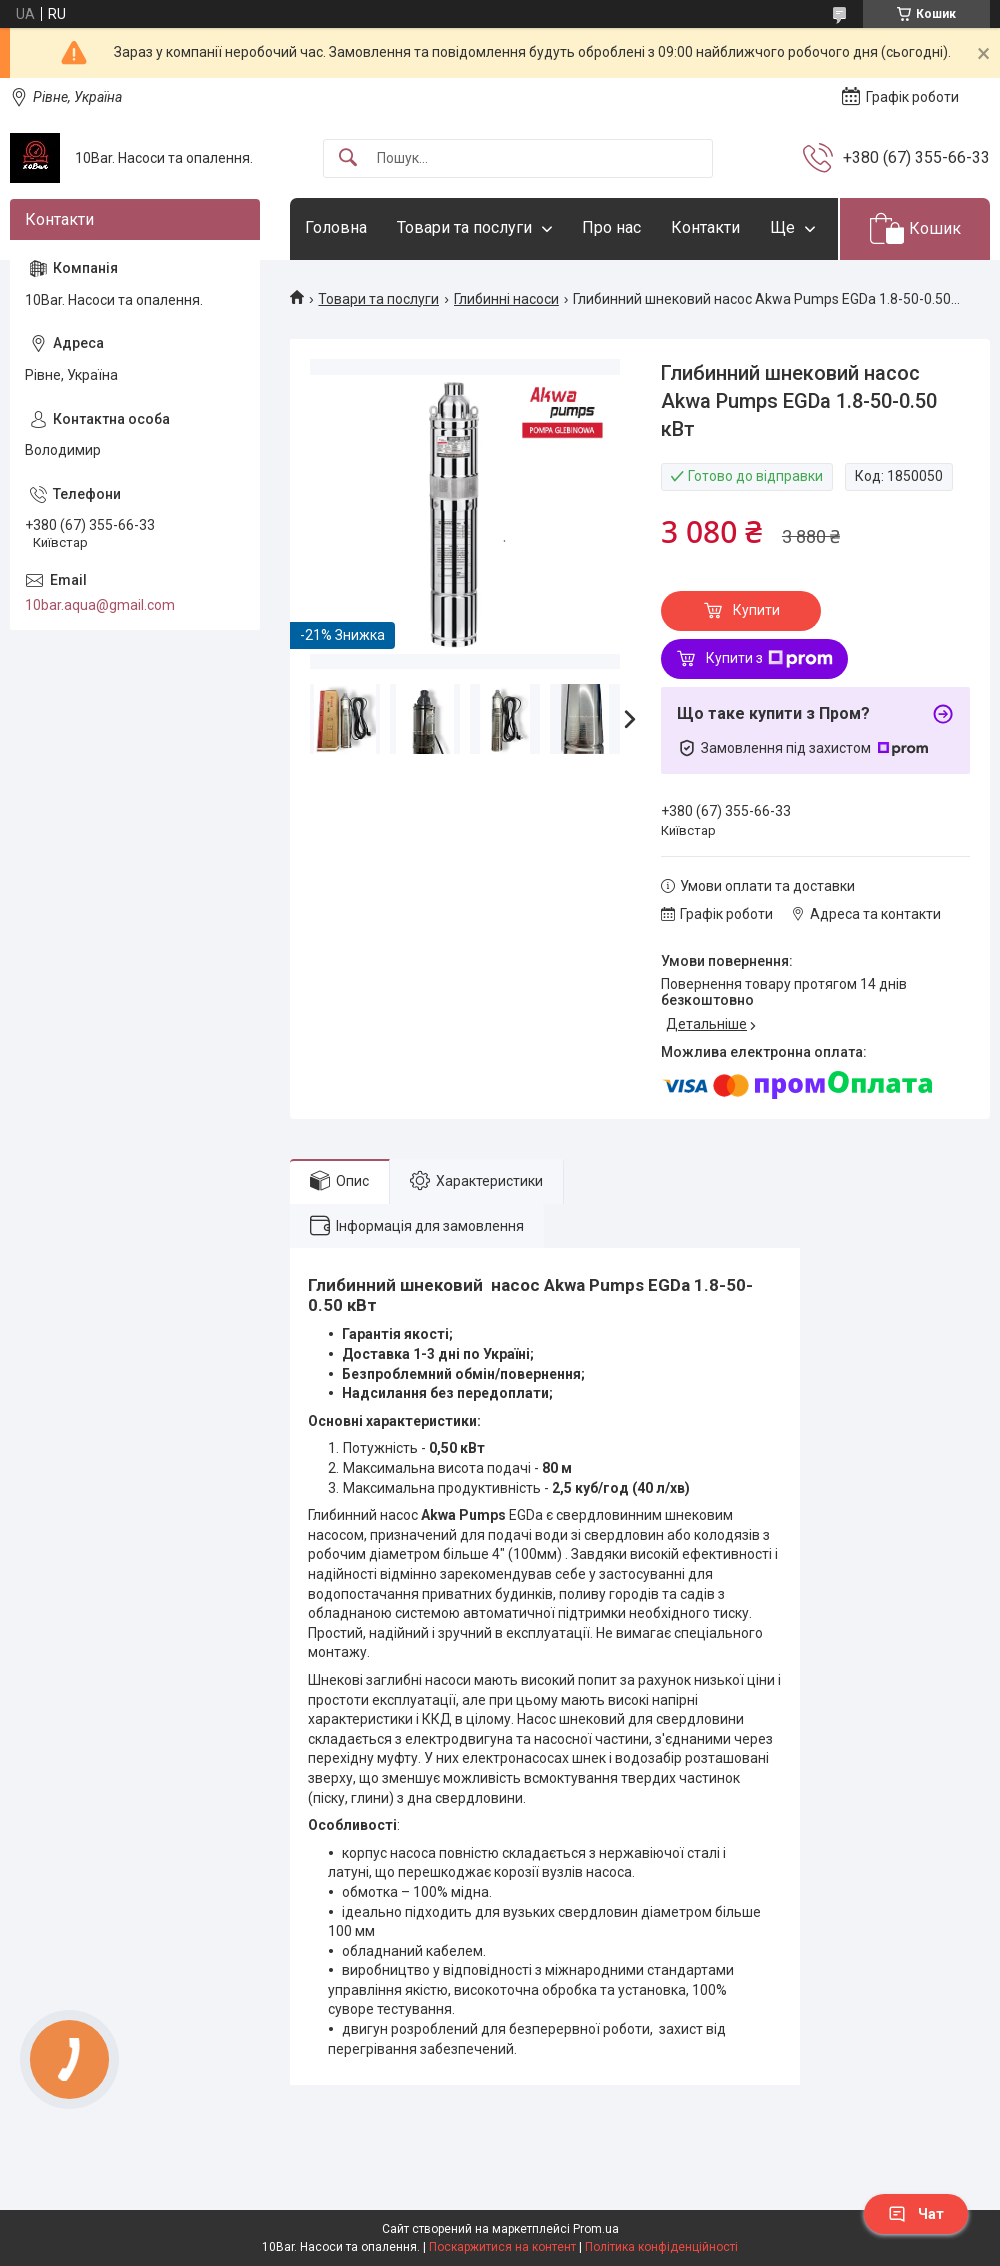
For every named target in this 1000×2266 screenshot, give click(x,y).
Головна (336, 227)
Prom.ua (596, 2229)
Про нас (611, 227)
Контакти (705, 227)
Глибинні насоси (506, 299)
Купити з (769, 659)
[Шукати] (348, 158)
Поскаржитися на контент (502, 2247)
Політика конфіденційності (661, 2247)
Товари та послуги (464, 227)
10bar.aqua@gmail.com (100, 605)
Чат (916, 2214)
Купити (756, 610)
